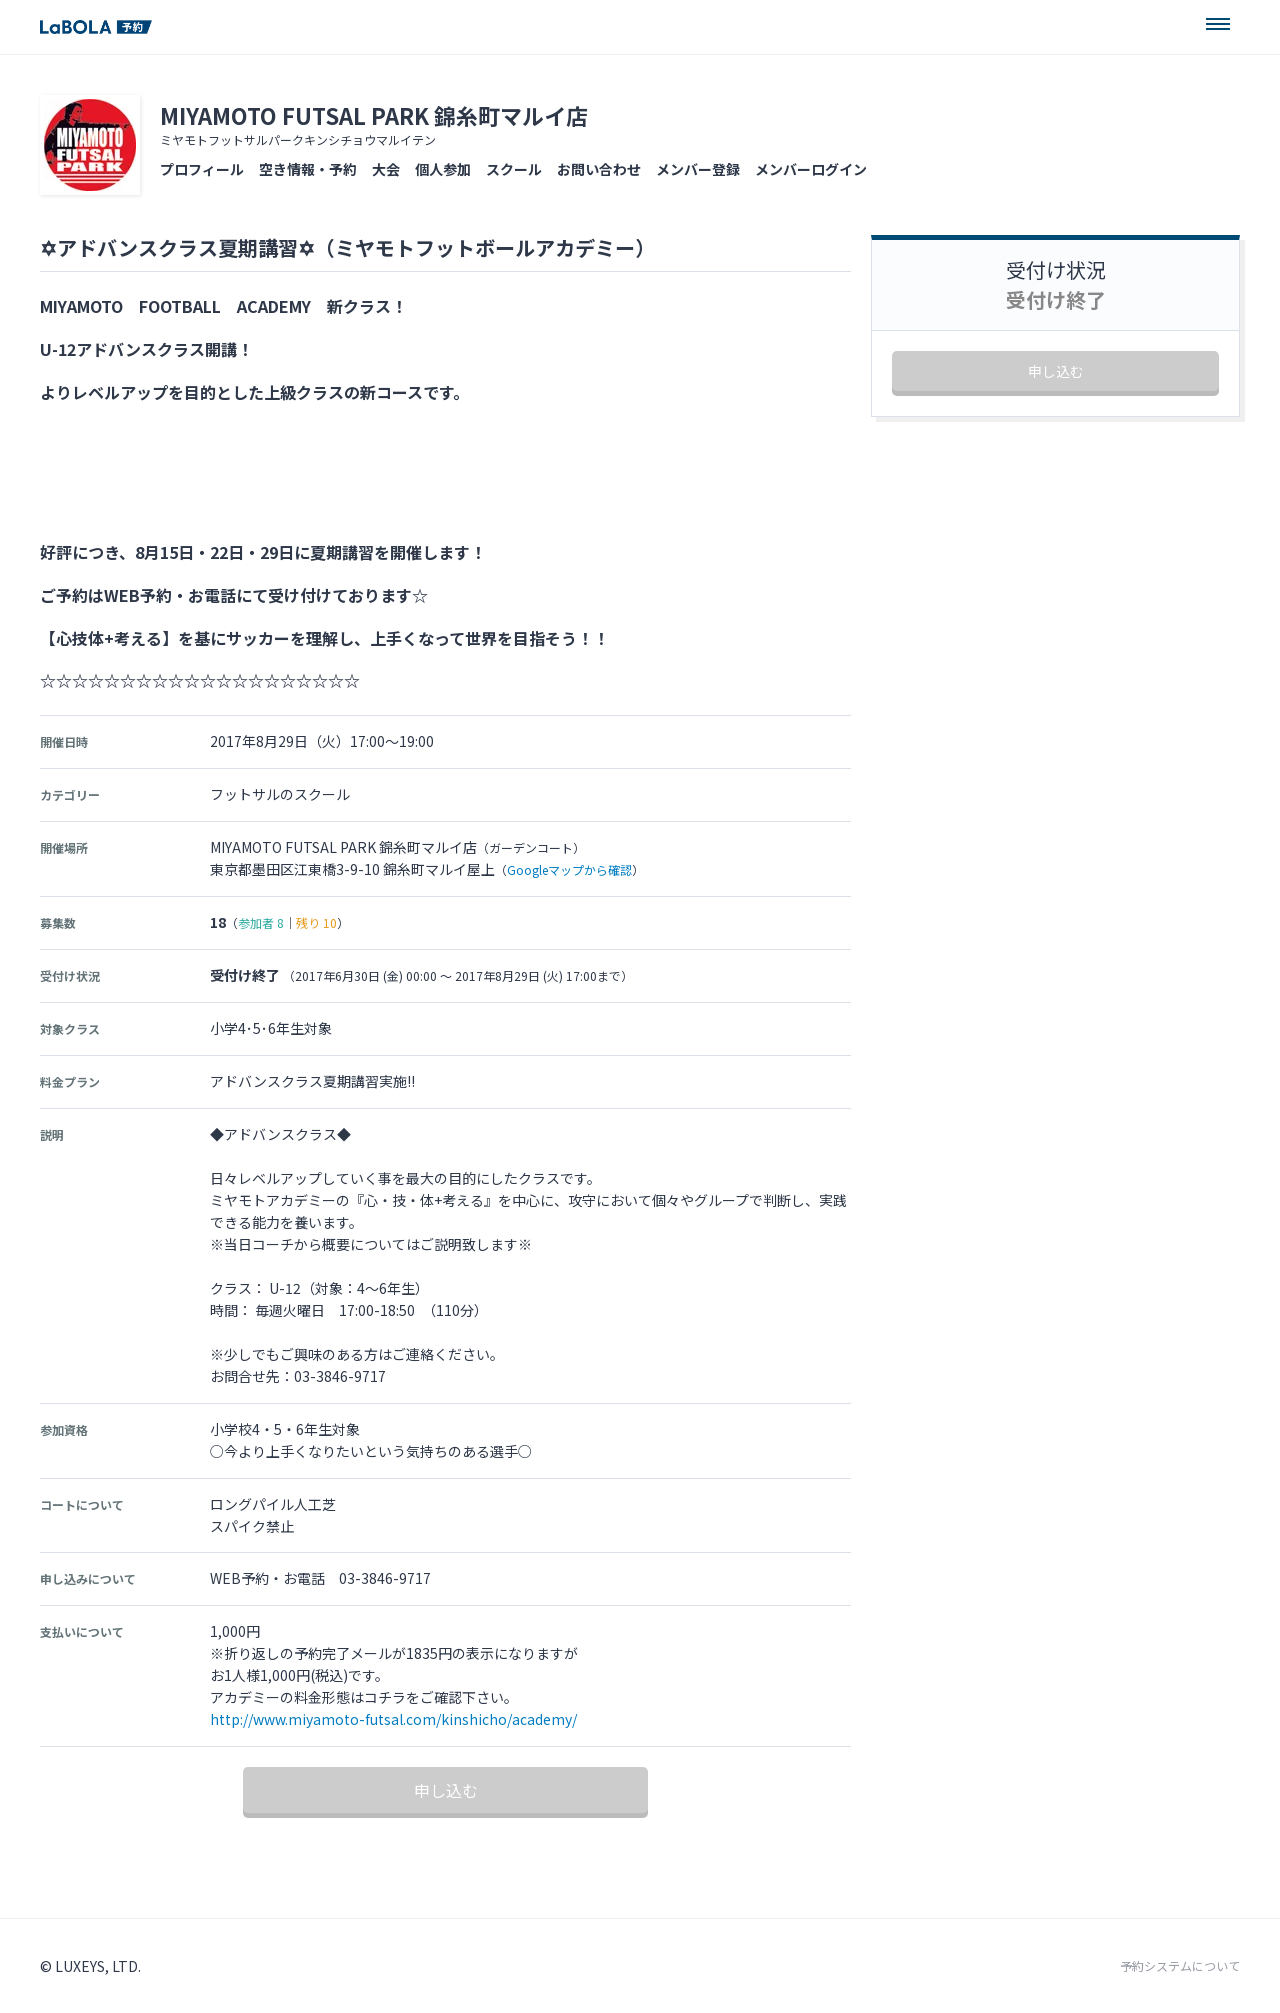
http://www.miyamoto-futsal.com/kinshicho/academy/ (393, 1719)
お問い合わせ (599, 169)
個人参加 (443, 169)
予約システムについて (1180, 1966)
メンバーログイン (811, 169)
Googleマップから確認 (569, 869)
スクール (514, 169)
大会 (386, 169)
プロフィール (202, 169)
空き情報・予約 (308, 169)
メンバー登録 (698, 169)
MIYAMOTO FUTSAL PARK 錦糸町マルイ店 (374, 115)
